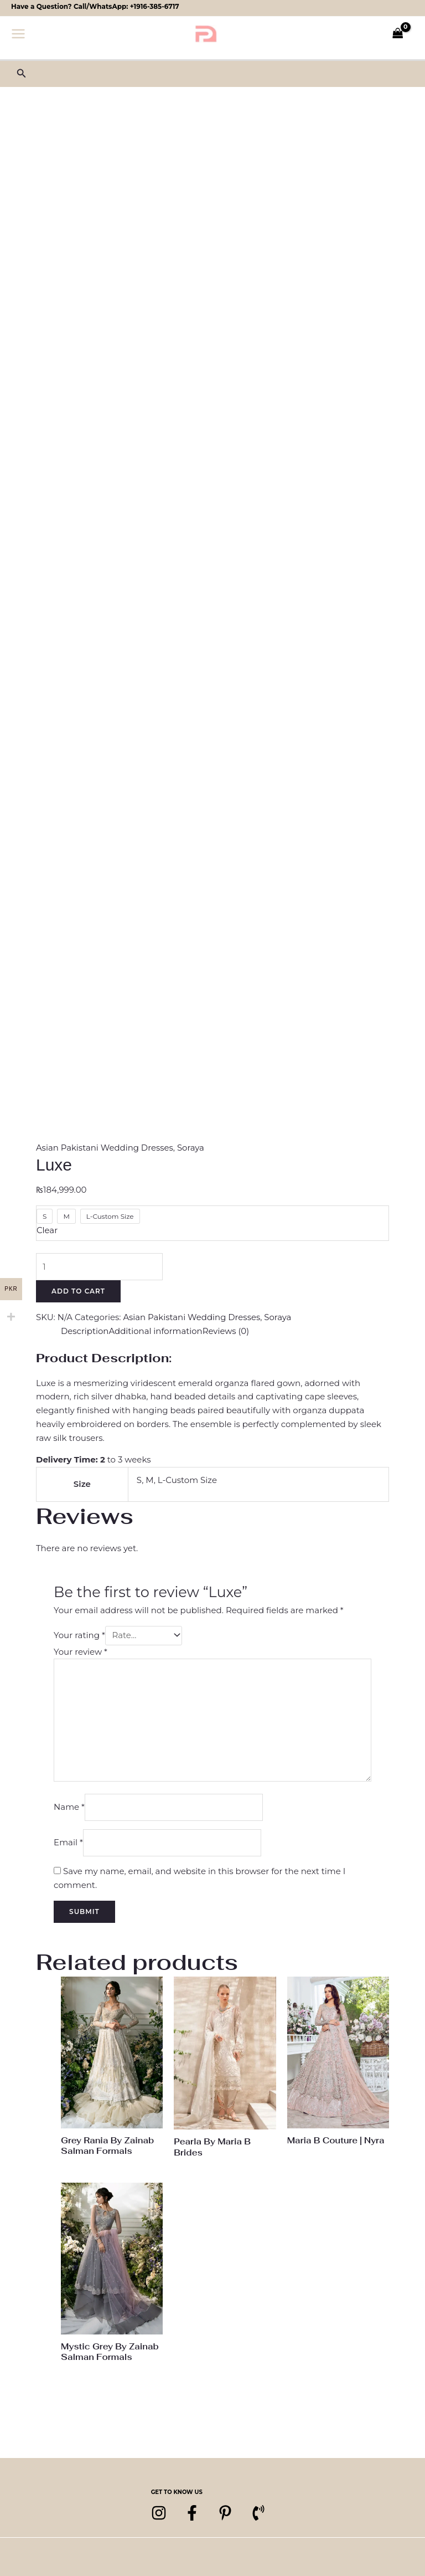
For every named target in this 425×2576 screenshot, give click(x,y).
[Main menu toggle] (18, 33)
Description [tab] (85, 1331)
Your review (80, 1652)
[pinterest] (225, 2515)
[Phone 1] (258, 2515)
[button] (22, 73)
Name (69, 1808)
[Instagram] (159, 2515)
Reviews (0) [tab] (226, 1331)
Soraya (191, 1147)
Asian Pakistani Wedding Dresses (105, 1147)
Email (68, 1844)
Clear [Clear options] (47, 1230)
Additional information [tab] (156, 1331)
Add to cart (78, 1291)
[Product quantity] (100, 1266)
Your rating (79, 1635)
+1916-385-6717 (155, 6)
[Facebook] (192, 2515)
